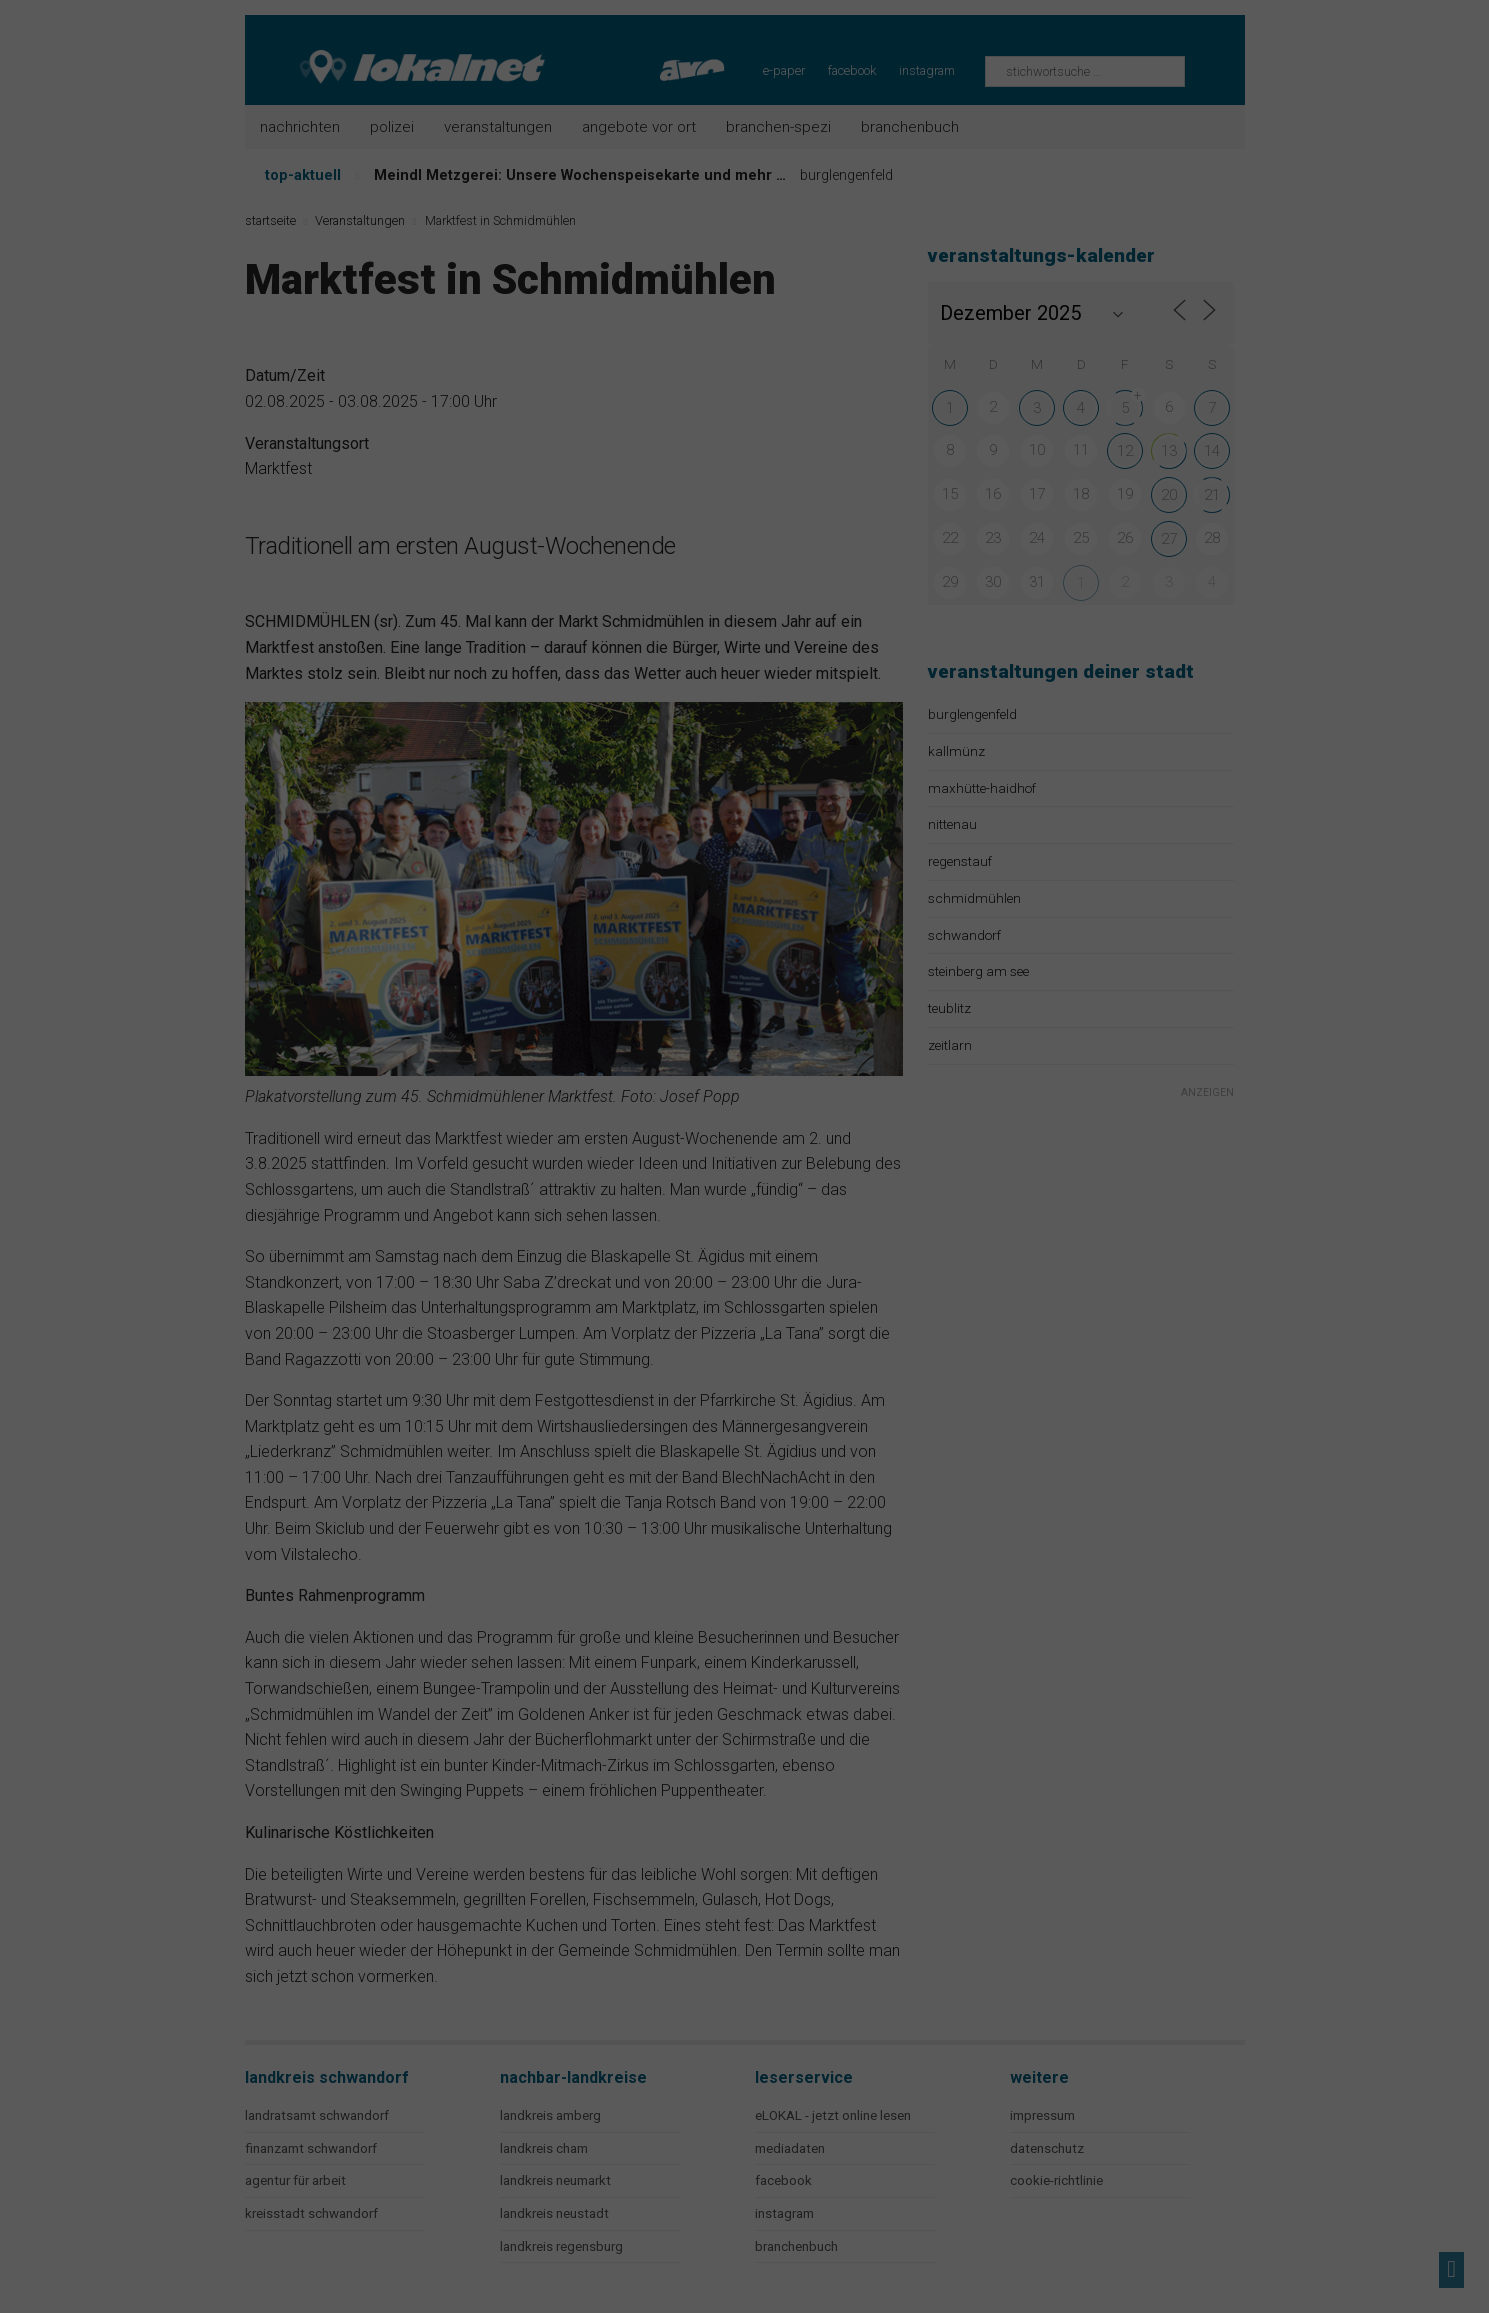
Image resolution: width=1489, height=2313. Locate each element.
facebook (852, 70)
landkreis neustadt (554, 2213)
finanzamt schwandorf (311, 2148)
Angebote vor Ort (639, 127)
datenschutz (1047, 2148)
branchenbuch (796, 2246)
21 (1212, 495)
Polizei (392, 127)
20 (1169, 495)
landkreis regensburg (561, 2246)
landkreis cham (544, 2148)
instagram (927, 70)
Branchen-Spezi (778, 127)
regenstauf (960, 861)
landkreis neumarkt (555, 2180)
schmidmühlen (974, 898)
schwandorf (964, 935)
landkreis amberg (550, 2115)
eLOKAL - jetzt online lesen (833, 2115)
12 (1125, 451)
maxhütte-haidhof (982, 788)
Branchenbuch (910, 127)
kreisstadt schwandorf (311, 2213)
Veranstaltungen (498, 127)
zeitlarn (950, 1045)
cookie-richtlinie (1056, 2180)
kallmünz (956, 751)
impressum (1042, 2115)
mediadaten (790, 2148)
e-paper (784, 70)
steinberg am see (978, 971)
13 (1169, 451)
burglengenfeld (972, 714)
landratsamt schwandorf (317, 2115)
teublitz (949, 1008)
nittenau (952, 824)
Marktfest (278, 468)
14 (1212, 451)
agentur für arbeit (295, 2180)
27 (1169, 539)
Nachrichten (300, 127)
